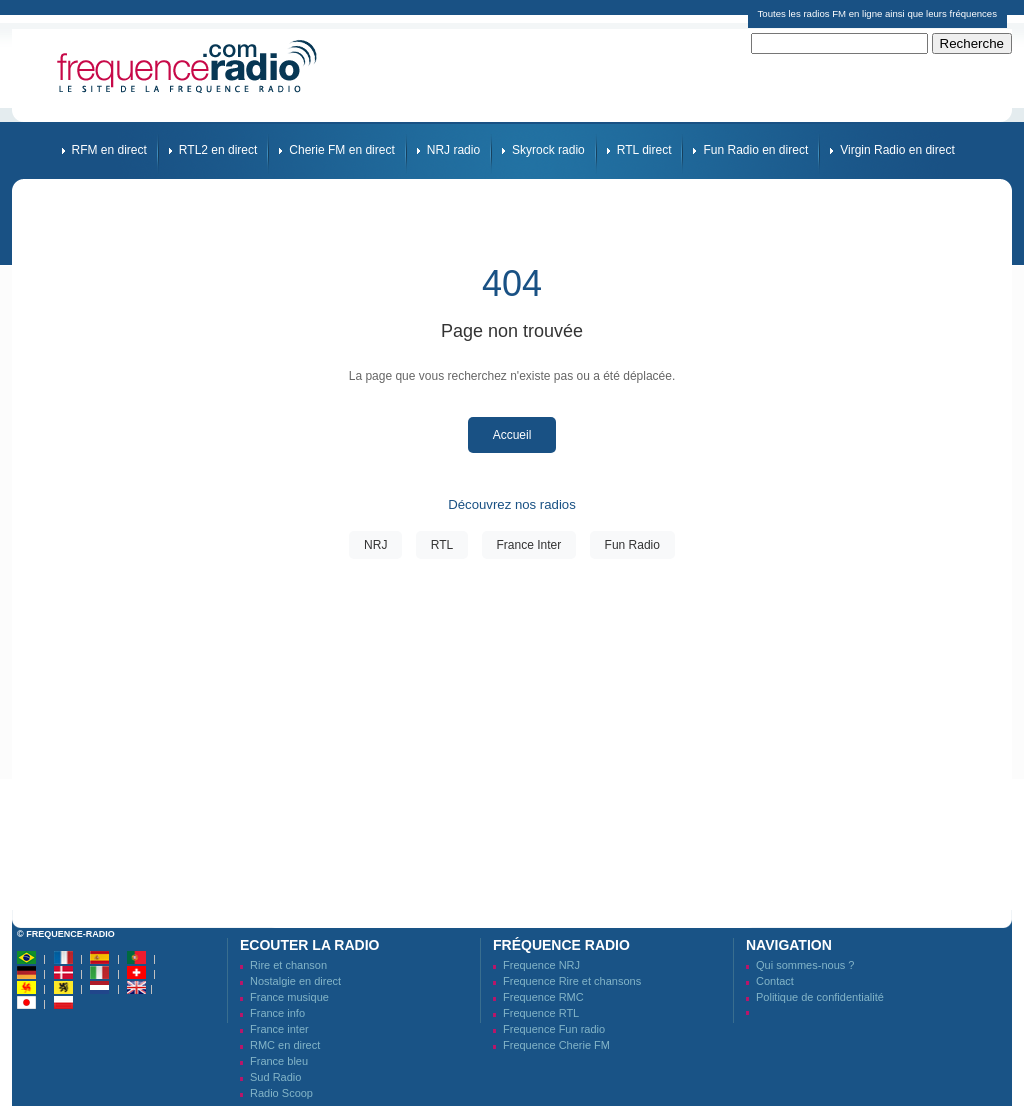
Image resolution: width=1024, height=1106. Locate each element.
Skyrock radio (548, 150)
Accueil (512, 435)
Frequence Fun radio (554, 1029)
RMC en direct (285, 1045)
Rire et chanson (288, 965)
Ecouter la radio (309, 945)
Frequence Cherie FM (556, 1045)
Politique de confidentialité (820, 997)
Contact (775, 981)
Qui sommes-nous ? (805, 965)
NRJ (375, 545)
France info (277, 1013)
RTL (442, 545)
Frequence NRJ (541, 965)
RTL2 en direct (218, 150)
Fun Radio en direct (755, 150)
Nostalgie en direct (295, 981)
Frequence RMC (543, 997)
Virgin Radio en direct (897, 150)
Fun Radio (632, 545)
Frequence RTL (541, 1013)
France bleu (279, 1061)
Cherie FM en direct (341, 150)
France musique (289, 997)
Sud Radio (275, 1077)
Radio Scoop (281, 1093)
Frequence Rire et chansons (572, 981)
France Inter (529, 545)
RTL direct (644, 150)
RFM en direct (109, 150)
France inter (279, 1029)
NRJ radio (453, 150)
